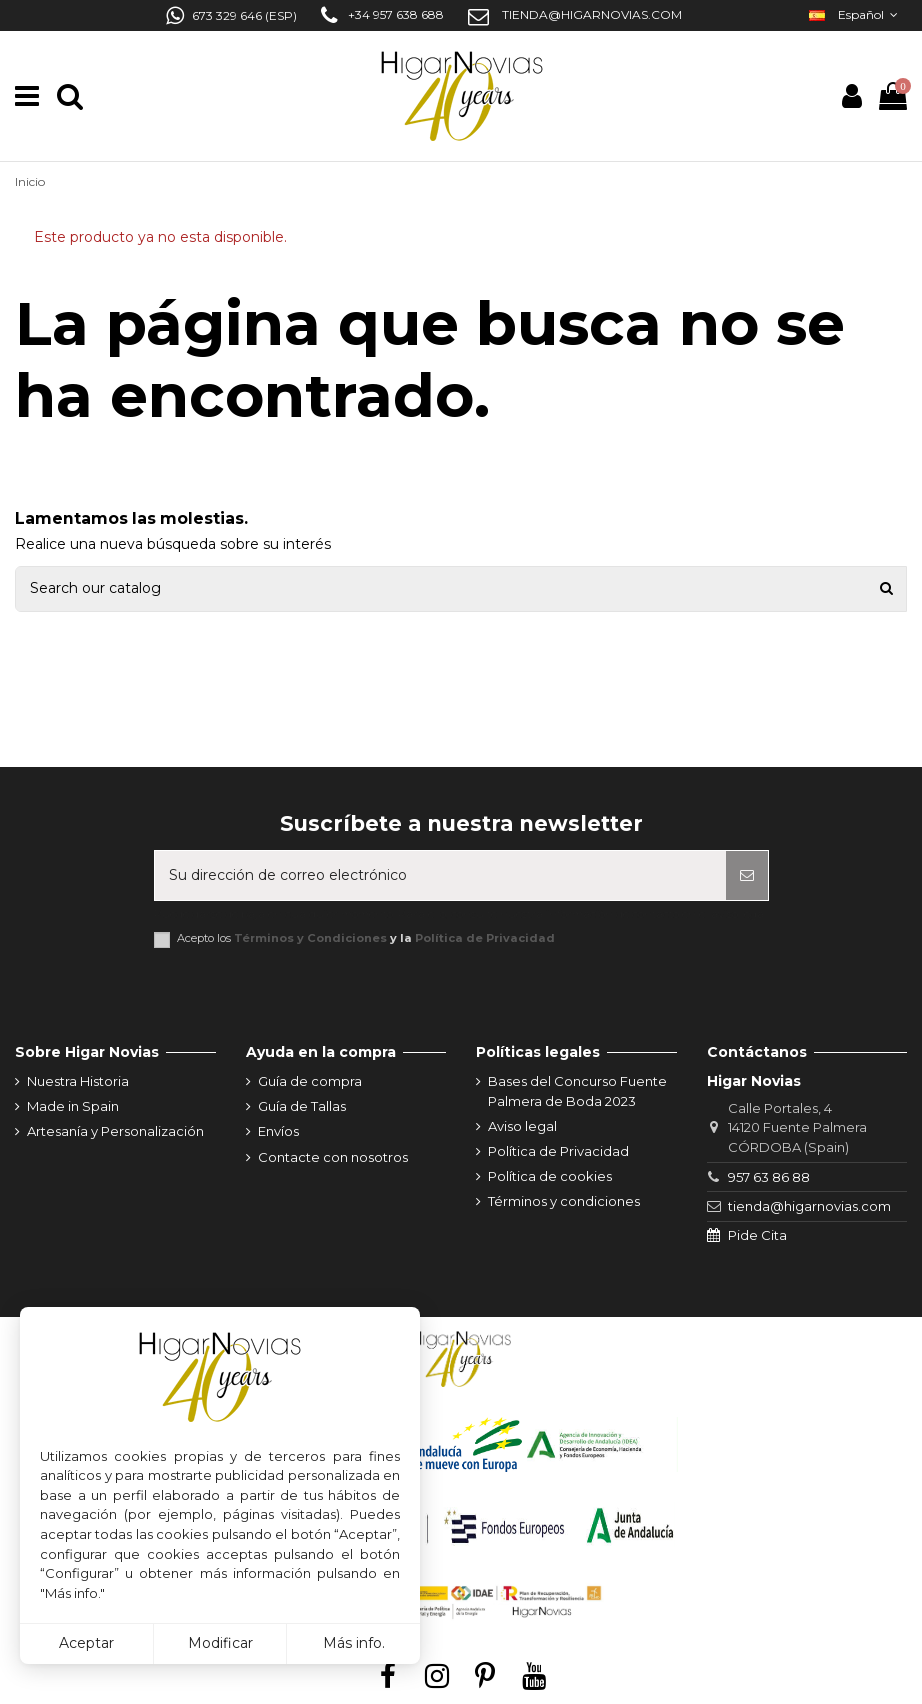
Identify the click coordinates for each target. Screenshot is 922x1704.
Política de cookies (550, 1176)
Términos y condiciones (564, 1201)
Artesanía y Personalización (115, 1131)
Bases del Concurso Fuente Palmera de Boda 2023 (577, 1091)
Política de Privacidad (485, 938)
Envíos (278, 1131)
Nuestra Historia (78, 1081)
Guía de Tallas (302, 1106)
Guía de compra (310, 1081)
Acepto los (366, 938)
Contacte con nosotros (333, 1157)
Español (855, 14)
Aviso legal (522, 1126)
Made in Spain (73, 1106)
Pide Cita (757, 1235)
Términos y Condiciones (310, 938)
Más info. (354, 1643)
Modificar (220, 1643)
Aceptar (86, 1643)
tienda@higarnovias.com (809, 1206)
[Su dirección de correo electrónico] (440, 875)
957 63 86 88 (769, 1177)
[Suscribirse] (747, 875)
